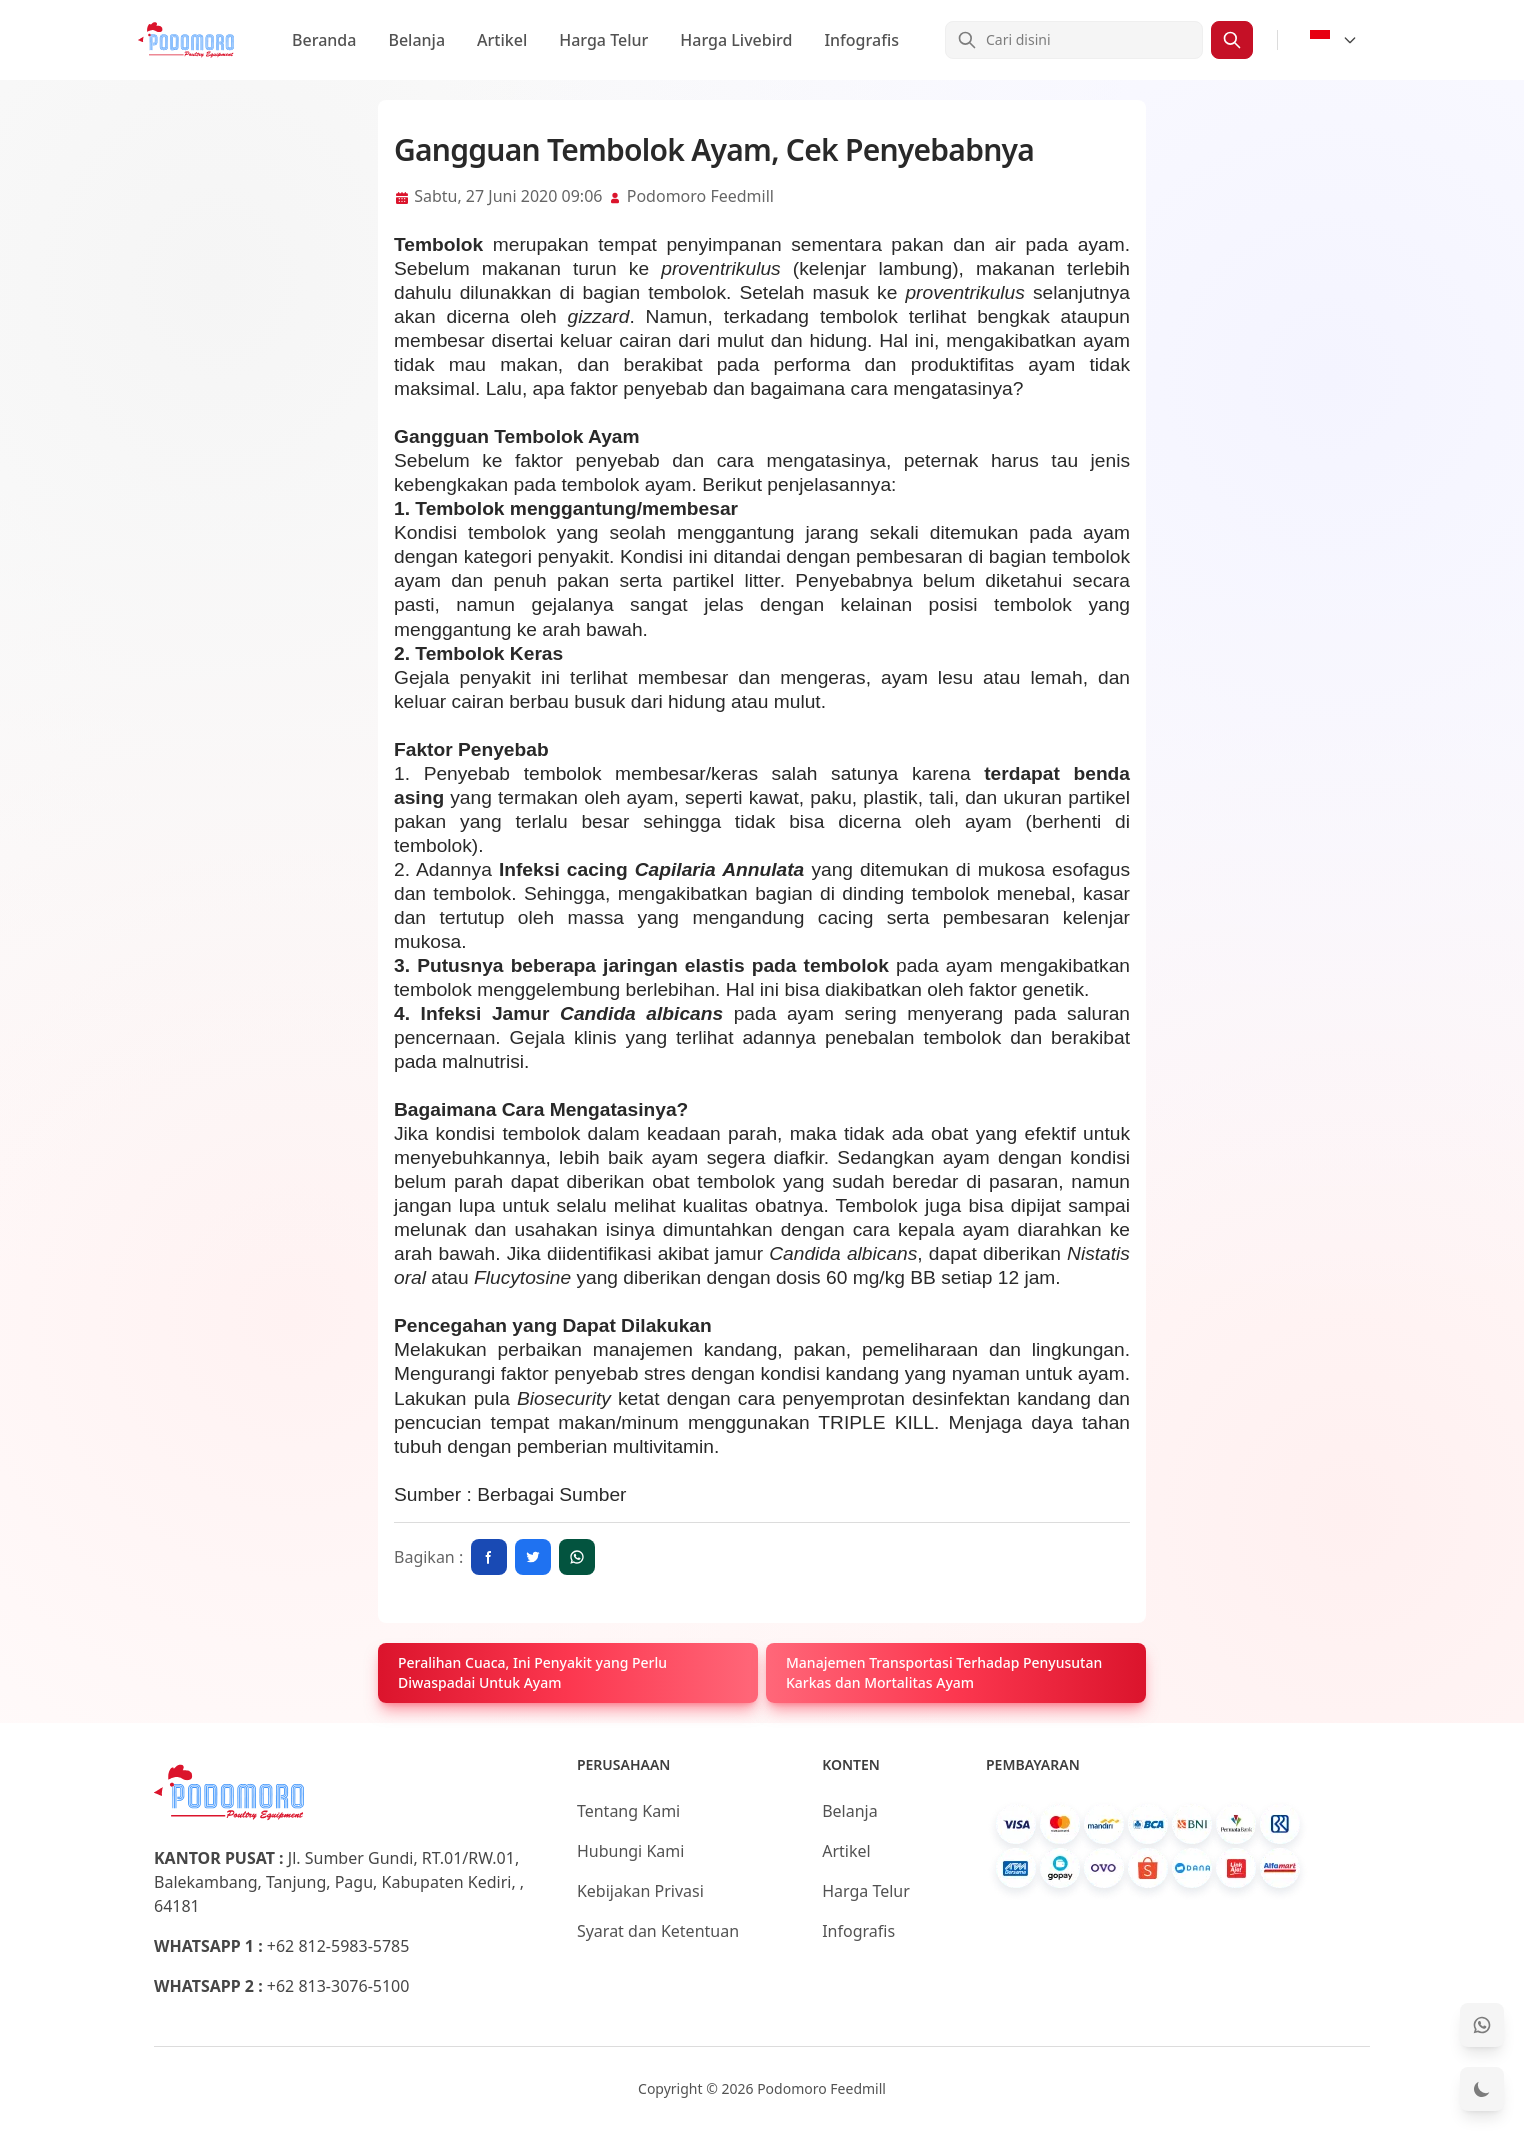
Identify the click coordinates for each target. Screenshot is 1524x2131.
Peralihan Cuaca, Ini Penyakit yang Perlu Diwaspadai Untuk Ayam (532, 1672)
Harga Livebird (736, 40)
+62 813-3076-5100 (338, 1986)
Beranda (324, 40)
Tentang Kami (628, 1811)
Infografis (861, 40)
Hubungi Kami (630, 1851)
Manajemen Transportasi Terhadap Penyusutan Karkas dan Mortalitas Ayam (944, 1672)
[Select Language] (1334, 40)
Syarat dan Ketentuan (658, 1931)
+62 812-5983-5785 (338, 1946)
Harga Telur (603, 40)
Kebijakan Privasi (640, 1891)
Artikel (502, 40)
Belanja (416, 40)
